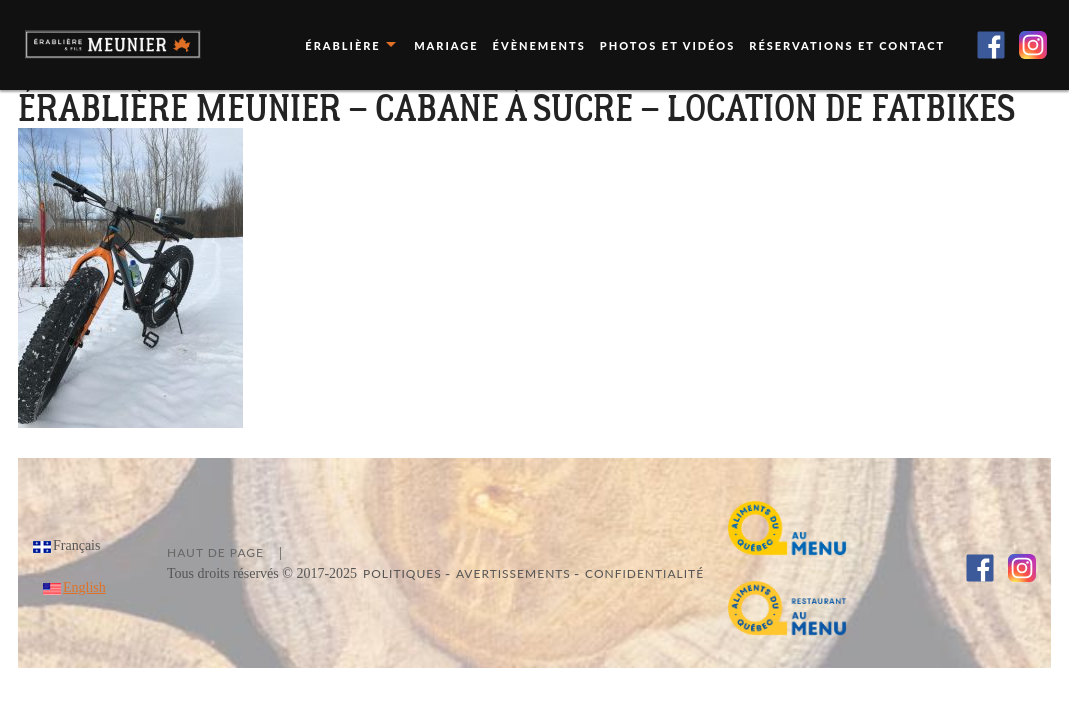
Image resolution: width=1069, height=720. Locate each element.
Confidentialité (644, 573)
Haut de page (215, 552)
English (84, 587)
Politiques (402, 573)
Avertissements (513, 573)
